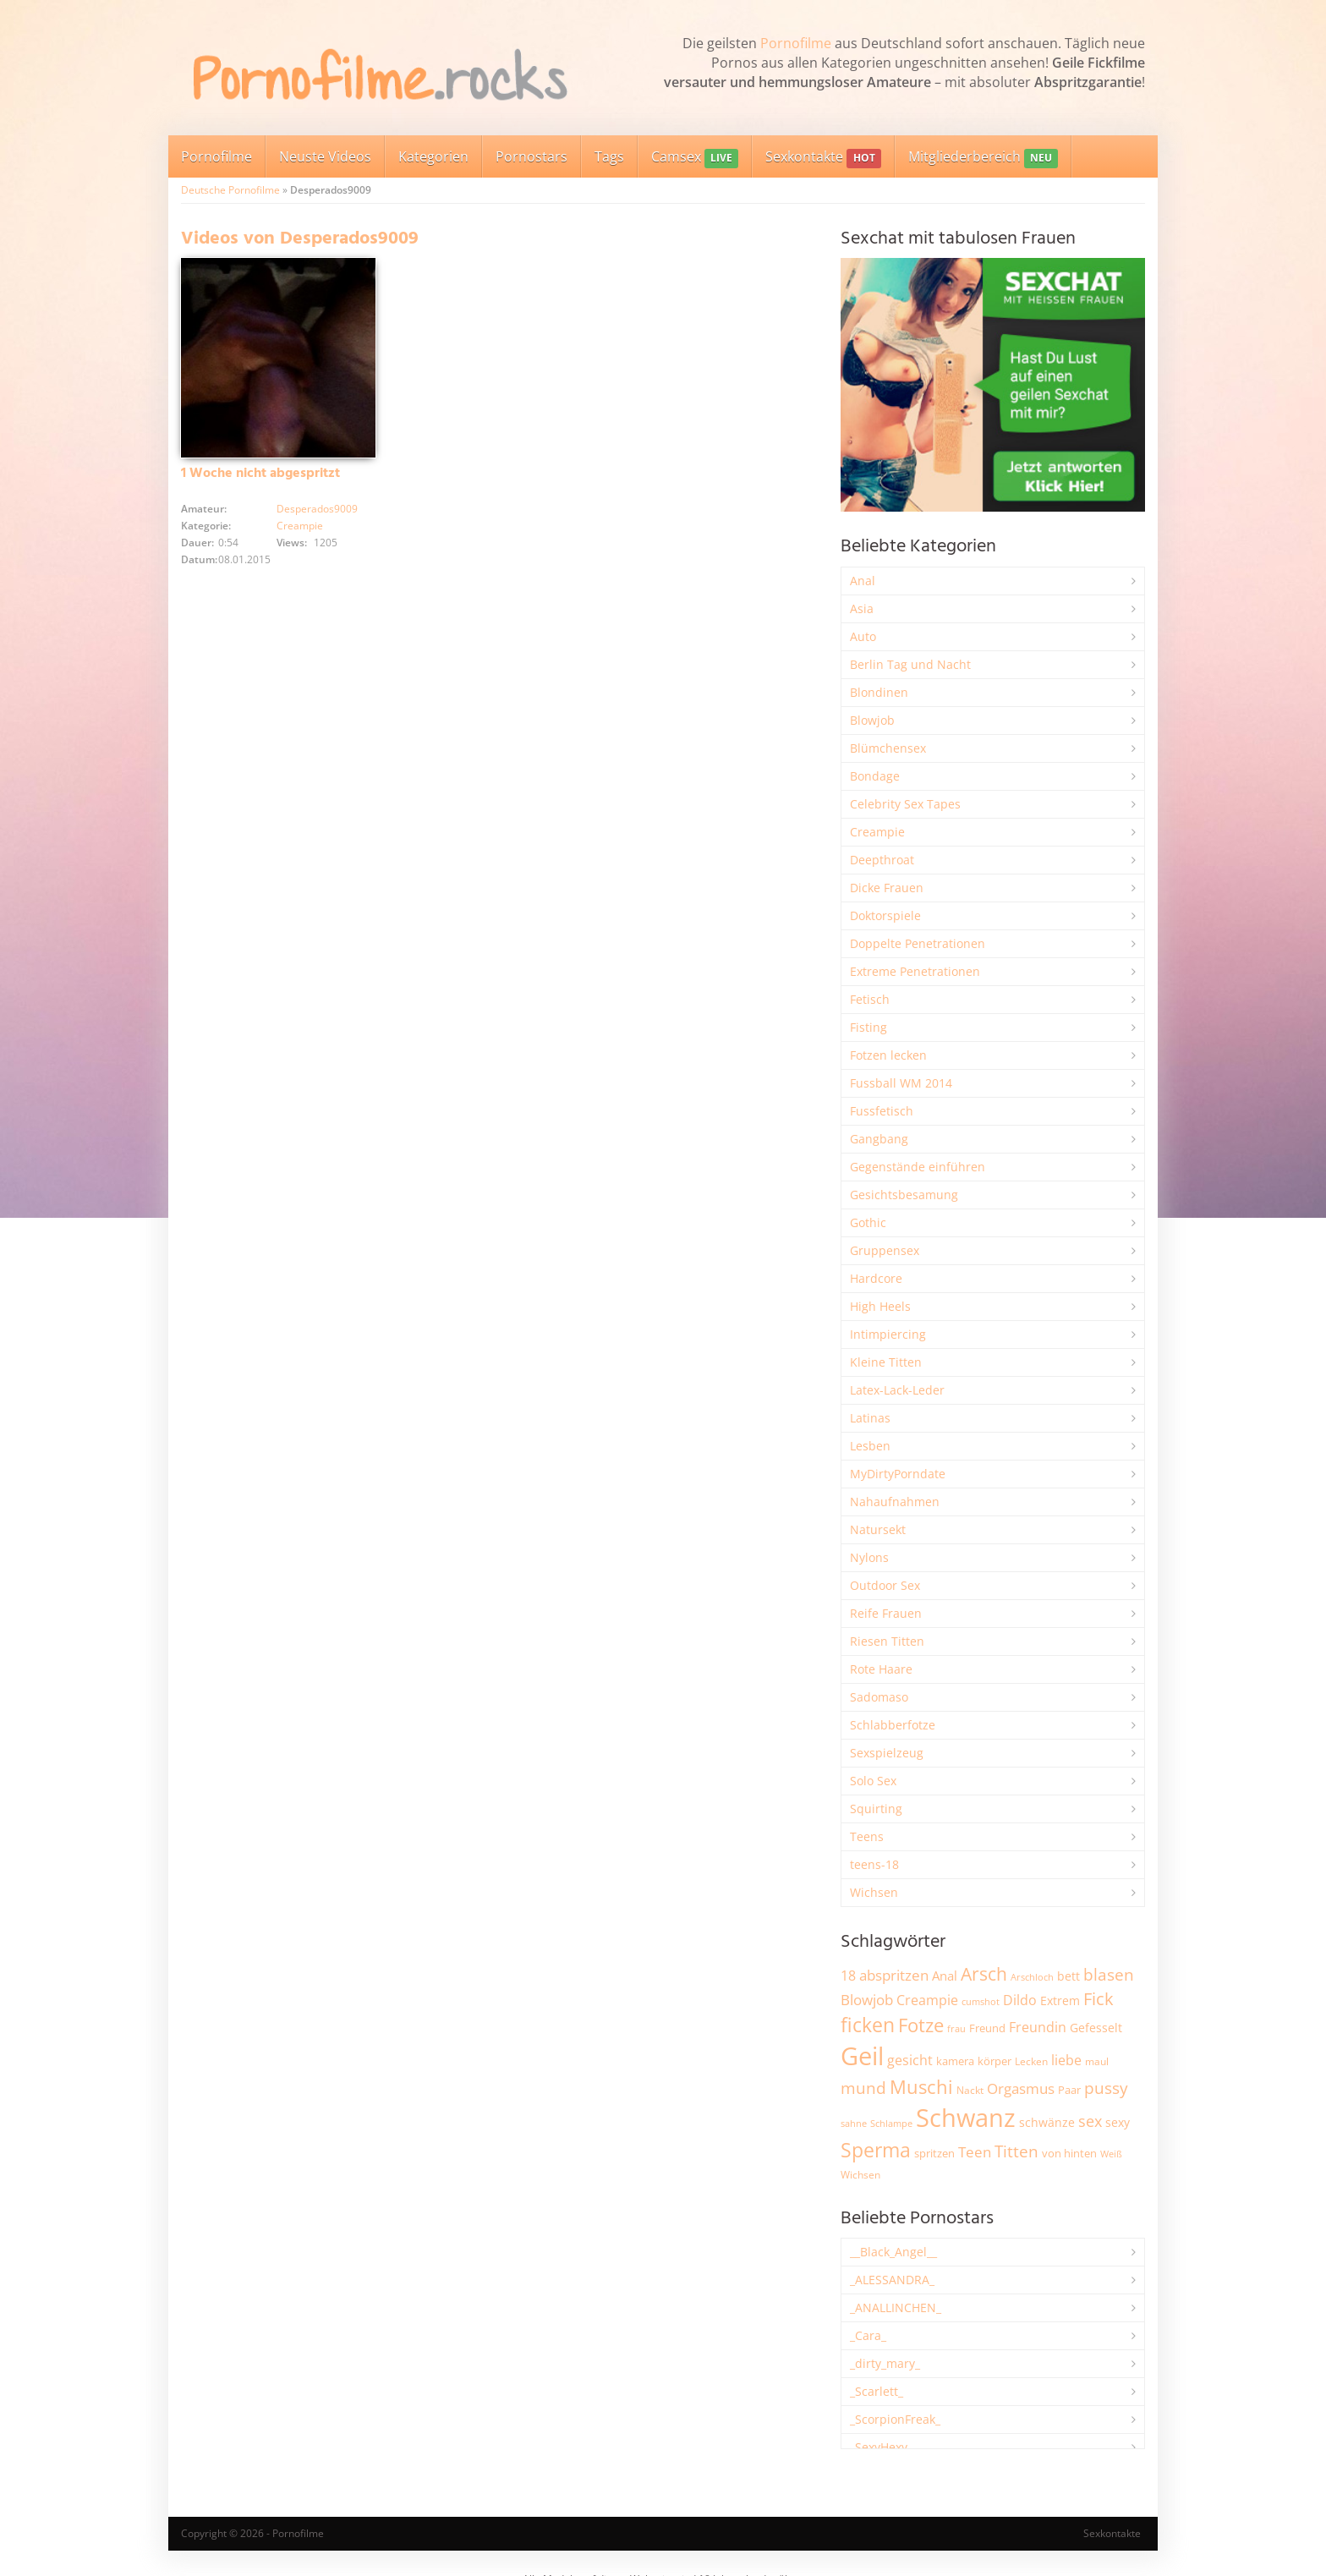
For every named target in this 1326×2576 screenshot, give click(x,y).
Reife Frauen (886, 1613)
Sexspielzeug (886, 1753)
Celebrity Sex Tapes (905, 804)
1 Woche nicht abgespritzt (260, 474)
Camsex (694, 157)
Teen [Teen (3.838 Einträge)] (974, 2152)
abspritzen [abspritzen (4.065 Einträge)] (894, 1975)
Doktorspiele (885, 915)
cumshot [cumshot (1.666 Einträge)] (981, 2001)
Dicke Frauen (886, 888)
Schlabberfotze (892, 1725)
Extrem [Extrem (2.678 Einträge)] (1060, 2000)
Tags (609, 156)
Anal (862, 581)
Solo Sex (873, 1781)
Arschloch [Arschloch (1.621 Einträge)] (1032, 1977)
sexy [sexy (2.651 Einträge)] (1117, 2122)
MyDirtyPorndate (897, 1474)
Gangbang (879, 1139)
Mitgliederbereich (983, 157)
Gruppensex (884, 1250)
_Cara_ (868, 2335)
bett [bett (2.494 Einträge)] (1068, 1976)
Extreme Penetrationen (915, 971)
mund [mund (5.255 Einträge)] (863, 2088)
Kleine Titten (886, 1362)
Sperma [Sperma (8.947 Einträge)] (876, 2149)
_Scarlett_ (876, 2391)
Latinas (870, 1418)
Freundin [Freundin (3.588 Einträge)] (1037, 2027)
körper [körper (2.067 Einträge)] (994, 2061)
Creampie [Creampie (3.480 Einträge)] (927, 2000)
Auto (863, 636)
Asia (862, 608)
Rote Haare (881, 1669)
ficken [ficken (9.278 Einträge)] (868, 2024)
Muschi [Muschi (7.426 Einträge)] (921, 2087)
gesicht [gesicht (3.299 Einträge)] (910, 2060)
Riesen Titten (887, 1641)
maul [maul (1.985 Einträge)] (1097, 2061)
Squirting (876, 1808)
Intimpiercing (888, 1334)
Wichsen (874, 1892)
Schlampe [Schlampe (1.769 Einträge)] (891, 2123)
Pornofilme (795, 43)
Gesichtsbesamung (904, 1195)
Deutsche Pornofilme (230, 190)
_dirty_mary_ (885, 2363)
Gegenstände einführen (917, 1167)
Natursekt (878, 1529)
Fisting (868, 1027)
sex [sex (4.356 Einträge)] (1090, 2121)
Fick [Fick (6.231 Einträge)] (1098, 1998)
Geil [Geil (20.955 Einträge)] (862, 2056)
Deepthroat (882, 860)
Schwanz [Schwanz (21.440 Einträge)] (966, 2118)
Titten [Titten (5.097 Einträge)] (1016, 2151)
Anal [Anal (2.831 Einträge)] (944, 1975)
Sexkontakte (822, 157)
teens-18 (874, 1864)
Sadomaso (879, 1697)
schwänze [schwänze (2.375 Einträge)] (1047, 2122)
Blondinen (879, 692)
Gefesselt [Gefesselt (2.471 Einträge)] (1096, 2028)
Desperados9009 (317, 508)
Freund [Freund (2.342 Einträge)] (987, 2028)
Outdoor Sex (885, 1585)
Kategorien (433, 156)
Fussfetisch (881, 1111)
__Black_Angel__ (893, 2252)
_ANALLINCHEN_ (895, 2307)
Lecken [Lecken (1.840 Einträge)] (1031, 2061)
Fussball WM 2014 (901, 1083)
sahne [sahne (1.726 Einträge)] (854, 2123)
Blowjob (872, 720)
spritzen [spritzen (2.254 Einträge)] (934, 2153)
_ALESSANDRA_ (892, 2280)
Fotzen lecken (888, 1055)
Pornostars (531, 156)
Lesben (870, 1446)
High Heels (880, 1306)
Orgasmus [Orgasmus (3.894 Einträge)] (1021, 2088)
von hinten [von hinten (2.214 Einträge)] (1069, 2153)
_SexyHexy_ (881, 2447)
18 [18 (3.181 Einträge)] (848, 1975)
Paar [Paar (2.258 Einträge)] (1069, 2089)
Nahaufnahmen (895, 1502)
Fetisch (870, 999)
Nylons (869, 1557)
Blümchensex (888, 748)
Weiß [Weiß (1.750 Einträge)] (1111, 2153)
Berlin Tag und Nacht (910, 664)
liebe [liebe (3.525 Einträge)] (1066, 2060)
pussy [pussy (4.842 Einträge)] (1106, 2087)
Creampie (300, 525)
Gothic (868, 1222)
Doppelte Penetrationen (917, 943)
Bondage (875, 776)
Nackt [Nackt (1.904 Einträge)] (970, 2089)
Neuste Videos (325, 156)
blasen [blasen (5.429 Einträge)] (1108, 1974)
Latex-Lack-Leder (897, 1390)
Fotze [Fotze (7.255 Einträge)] (921, 2025)
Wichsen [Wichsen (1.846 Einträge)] (860, 2174)
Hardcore (876, 1278)
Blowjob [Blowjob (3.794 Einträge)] (867, 1999)
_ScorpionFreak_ (895, 2419)
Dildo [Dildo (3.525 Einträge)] (1020, 2000)
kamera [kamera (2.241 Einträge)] (955, 2061)
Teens (867, 1836)
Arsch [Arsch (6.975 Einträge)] (984, 1973)
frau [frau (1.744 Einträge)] (956, 2028)
